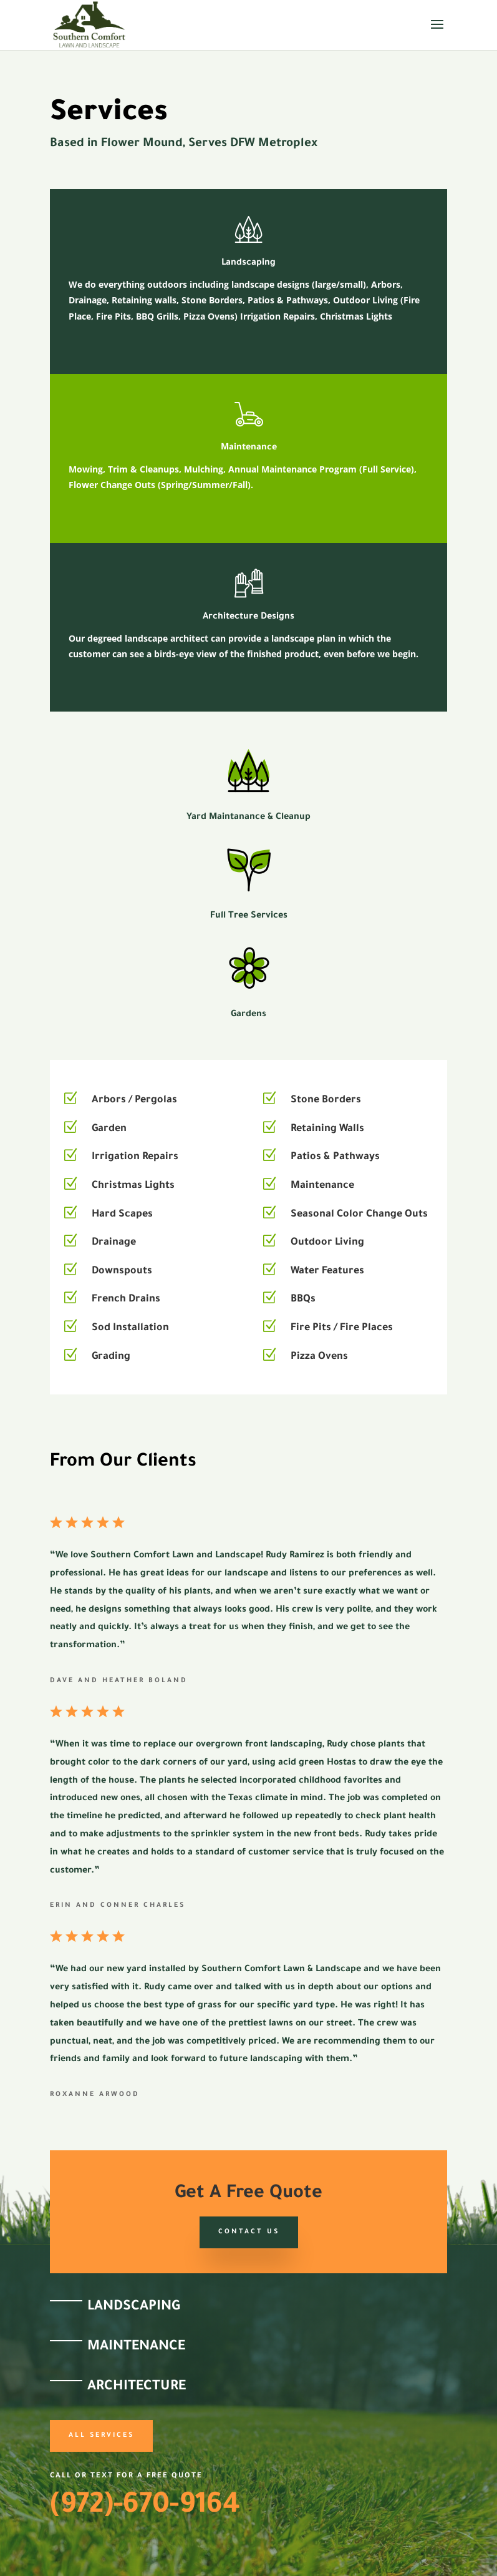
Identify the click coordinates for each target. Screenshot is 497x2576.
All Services (101, 2435)
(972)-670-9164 (145, 2507)
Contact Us (248, 2232)
